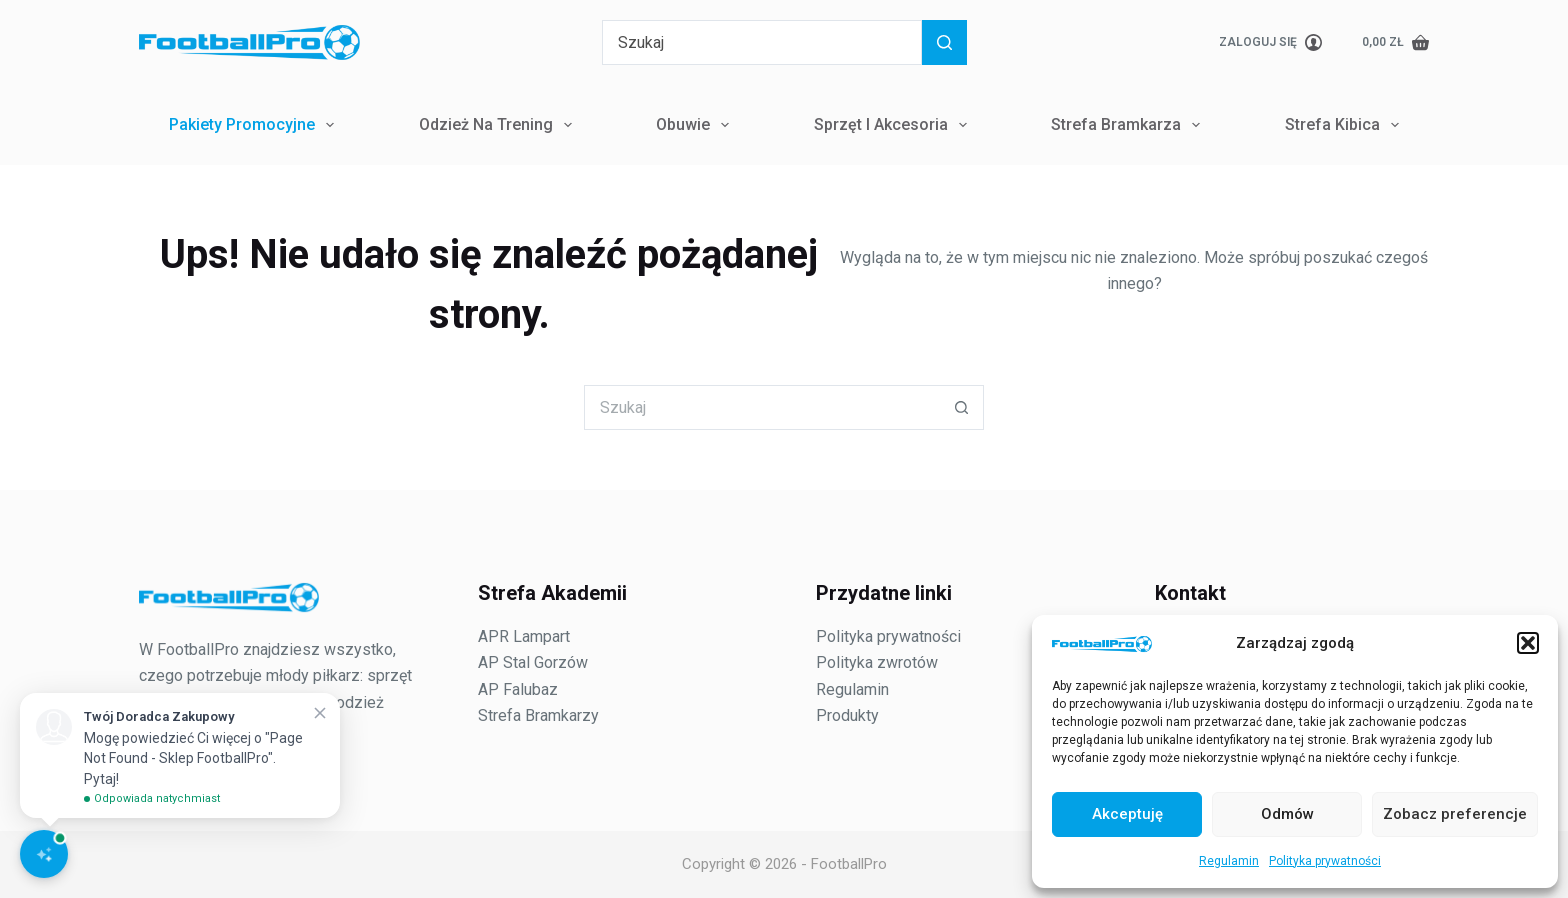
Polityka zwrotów (877, 662)
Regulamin (1229, 861)
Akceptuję (1127, 814)
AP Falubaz (518, 689)
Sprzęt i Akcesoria (894, 125)
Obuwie (696, 125)
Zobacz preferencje (1455, 814)
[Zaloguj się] (1270, 43)
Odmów (1287, 814)
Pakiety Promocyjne (255, 125)
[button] (1528, 643)
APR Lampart (524, 636)
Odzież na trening (499, 125)
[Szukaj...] (762, 42)
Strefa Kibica (1346, 125)
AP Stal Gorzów (533, 662)
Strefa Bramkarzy (538, 715)
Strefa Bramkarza (1129, 125)
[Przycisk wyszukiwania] (944, 42)
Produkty (847, 715)
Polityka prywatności (1325, 861)
